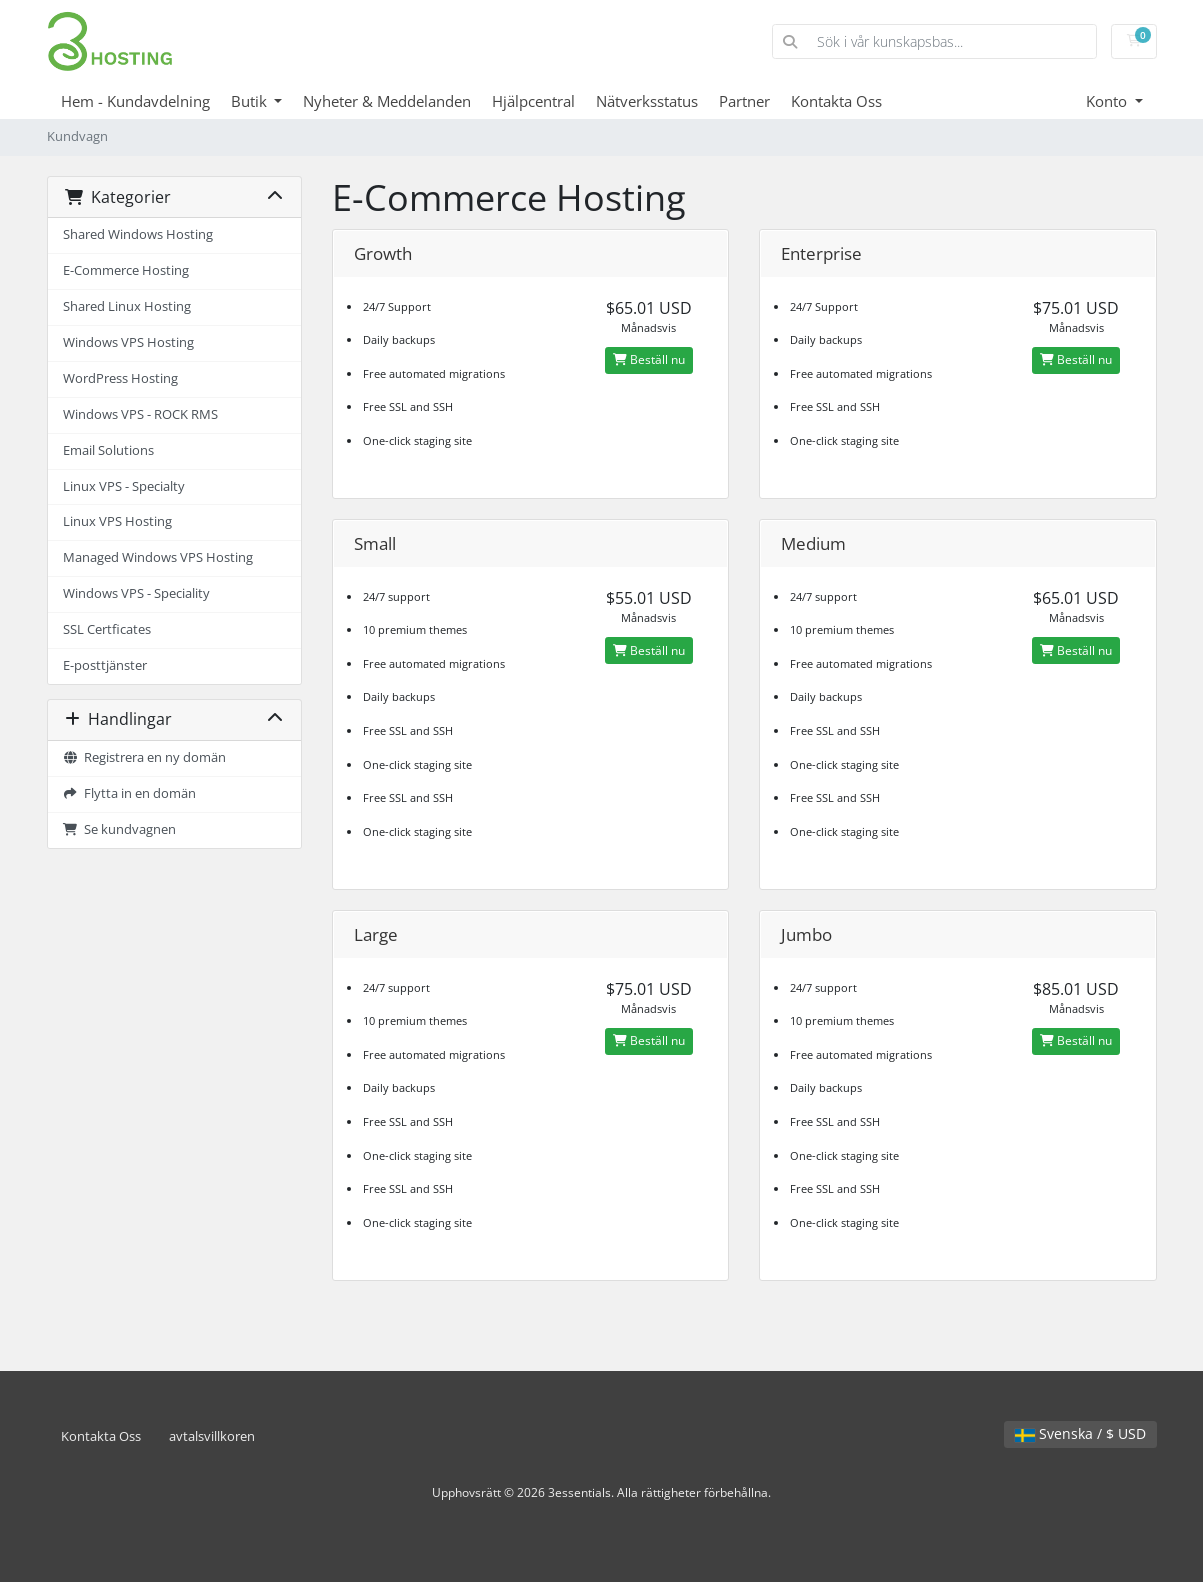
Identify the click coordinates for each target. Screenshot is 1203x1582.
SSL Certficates (107, 629)
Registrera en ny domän (145, 757)
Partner (744, 101)
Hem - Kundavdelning (135, 101)
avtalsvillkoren (212, 1436)
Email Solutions (108, 450)
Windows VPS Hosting (128, 342)
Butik (251, 101)
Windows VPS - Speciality (136, 593)
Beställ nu (649, 359)
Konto (1108, 101)
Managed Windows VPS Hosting (158, 557)
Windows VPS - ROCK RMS (140, 414)
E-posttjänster (105, 665)
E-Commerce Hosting (126, 270)
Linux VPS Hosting (117, 521)
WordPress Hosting (120, 378)
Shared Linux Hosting (127, 306)
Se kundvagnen (120, 829)
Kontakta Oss (836, 101)
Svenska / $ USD (1080, 1433)
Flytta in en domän (130, 793)
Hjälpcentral (533, 101)
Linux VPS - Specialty (124, 486)
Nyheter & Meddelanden (387, 101)
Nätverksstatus (647, 101)
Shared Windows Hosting (138, 234)
